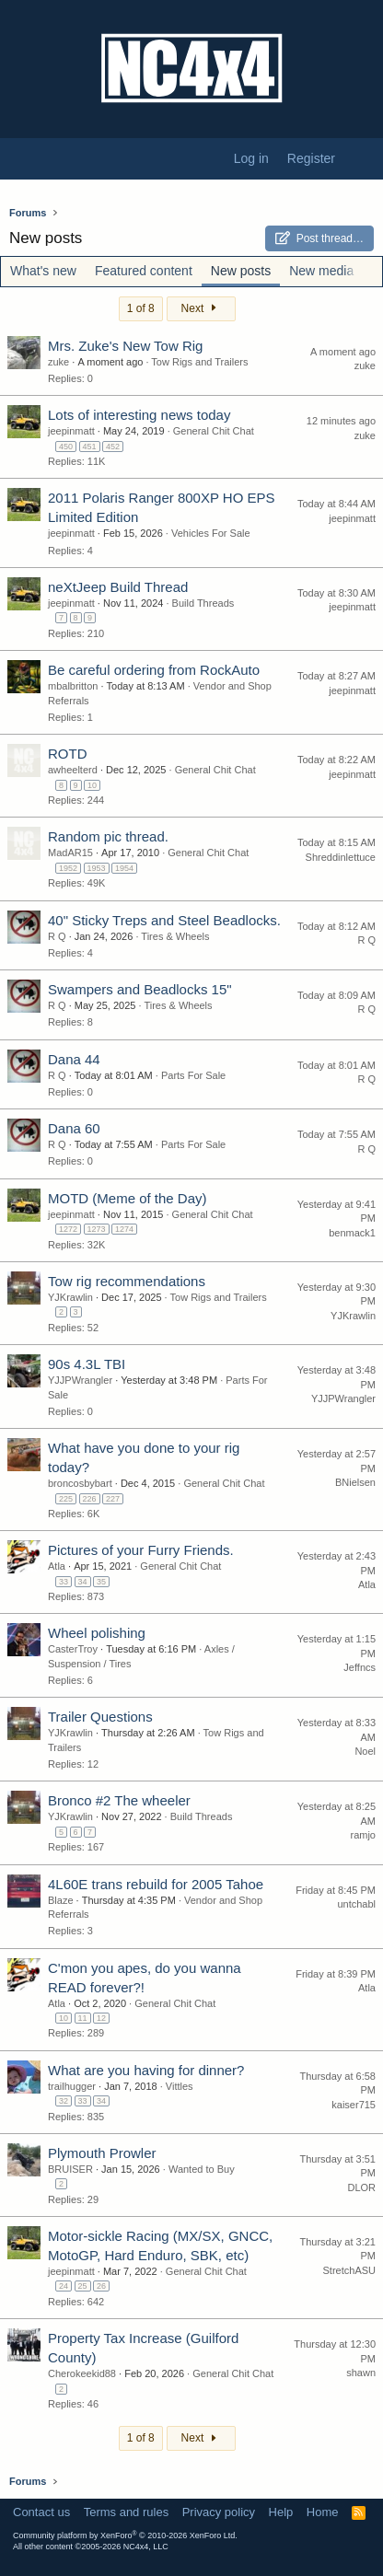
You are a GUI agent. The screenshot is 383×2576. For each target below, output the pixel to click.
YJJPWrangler (80, 1380)
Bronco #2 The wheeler (119, 1800)
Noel (365, 1751)
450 (66, 446)
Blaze (61, 1900)
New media (321, 270)
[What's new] (361, 159)
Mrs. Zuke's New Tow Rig (125, 346)
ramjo (363, 1834)
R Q (57, 936)
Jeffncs (359, 1667)
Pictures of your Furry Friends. (141, 1550)
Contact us (41, 2512)
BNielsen (355, 1482)
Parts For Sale (193, 1075)
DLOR (361, 2187)
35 (101, 1581)
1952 (68, 868)
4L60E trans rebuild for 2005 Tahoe (155, 1884)
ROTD (67, 753)
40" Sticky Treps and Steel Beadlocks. (164, 920)
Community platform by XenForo (125, 2535)
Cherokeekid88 (82, 2373)
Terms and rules (126, 2512)
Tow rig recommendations (126, 1281)
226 (90, 1498)
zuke (58, 361)
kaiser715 (353, 2104)
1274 (124, 1229)
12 (101, 2018)
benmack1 (352, 1232)
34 (82, 1581)
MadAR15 (70, 852)
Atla (56, 1566)
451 (90, 446)
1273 (96, 1229)
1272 (68, 1229)
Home (323, 2512)
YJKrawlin (70, 1297)
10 (92, 785)
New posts (241, 270)
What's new (43, 270)
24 (63, 2286)
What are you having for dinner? (146, 2070)
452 (113, 446)
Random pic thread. (108, 836)
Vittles (179, 2086)
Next (201, 308)
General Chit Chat (213, 430)
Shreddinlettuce (341, 857)
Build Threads (203, 603)
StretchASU (349, 2270)
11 (82, 2018)
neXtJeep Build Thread (118, 587)
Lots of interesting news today (139, 415)
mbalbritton (73, 685)
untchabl (356, 1903)
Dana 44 (74, 1059)
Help (281, 2512)
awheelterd (73, 769)
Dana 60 (74, 1128)
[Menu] (23, 159)
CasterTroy (73, 1648)
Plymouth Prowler (102, 2153)
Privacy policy (218, 2512)
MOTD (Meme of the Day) (127, 1198)
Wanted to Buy (201, 2169)
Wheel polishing (96, 1633)
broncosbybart (80, 1483)
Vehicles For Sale (210, 533)
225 (66, 1498)
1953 (96, 868)
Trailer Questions (100, 1716)
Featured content (143, 270)
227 (113, 1498)
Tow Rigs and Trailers (199, 361)
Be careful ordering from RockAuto (154, 670)
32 (63, 2101)
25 (82, 2286)
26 (101, 2286)
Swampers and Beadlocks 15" (140, 989)
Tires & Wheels (175, 936)
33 (63, 1581)
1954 (124, 868)
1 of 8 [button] (141, 308)
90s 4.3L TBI (86, 1364)
